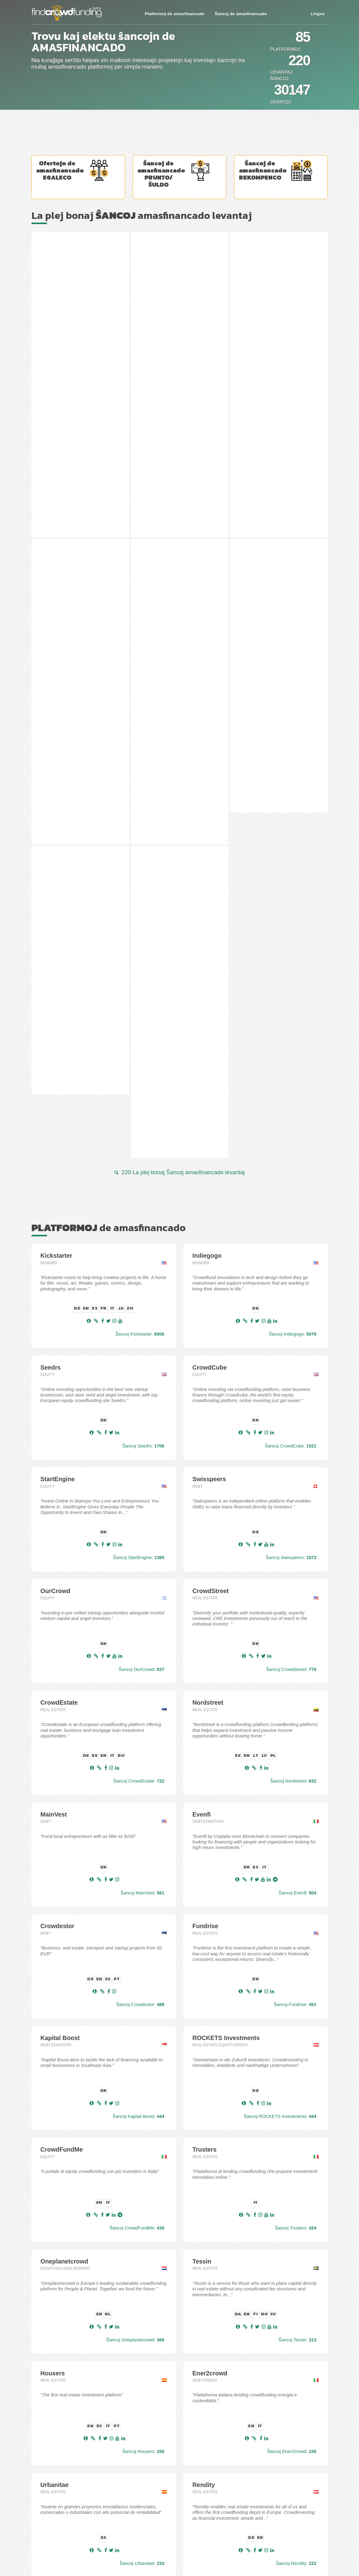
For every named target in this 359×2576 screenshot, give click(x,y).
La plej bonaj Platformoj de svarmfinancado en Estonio (179, 2503)
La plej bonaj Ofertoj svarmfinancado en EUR (72, 2500)
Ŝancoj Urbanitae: (141, 2175)
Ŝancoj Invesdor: (143, 2286)
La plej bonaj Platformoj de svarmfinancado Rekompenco (181, 2480)
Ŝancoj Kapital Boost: (138, 1728)
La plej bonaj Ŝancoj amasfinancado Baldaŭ (71, 2450)
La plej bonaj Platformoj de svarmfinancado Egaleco (177, 2444)
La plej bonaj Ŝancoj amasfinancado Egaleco (72, 2472)
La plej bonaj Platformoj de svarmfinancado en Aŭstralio (180, 2496)
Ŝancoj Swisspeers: (290, 1169)
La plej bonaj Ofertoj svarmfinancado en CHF (72, 2494)
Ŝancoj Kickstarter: (139, 945)
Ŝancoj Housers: (143, 2063)
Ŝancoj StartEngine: (138, 1169)
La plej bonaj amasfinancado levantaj (141, 215)
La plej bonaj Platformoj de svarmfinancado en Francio (179, 2521)
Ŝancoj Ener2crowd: (291, 2063)
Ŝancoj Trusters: (295, 1839)
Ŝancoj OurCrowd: (141, 1281)
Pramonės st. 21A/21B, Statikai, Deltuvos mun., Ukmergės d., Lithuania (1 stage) (176, 476)
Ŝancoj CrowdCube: (290, 1057)
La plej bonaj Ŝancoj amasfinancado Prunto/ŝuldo (75, 2478)
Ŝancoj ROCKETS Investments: (280, 1728)
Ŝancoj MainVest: (143, 1504)
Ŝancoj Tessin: (297, 1951)
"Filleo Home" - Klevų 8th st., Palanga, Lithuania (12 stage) (73, 473)
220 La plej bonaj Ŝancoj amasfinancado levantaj (180, 784)
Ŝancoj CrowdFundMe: (137, 1839)
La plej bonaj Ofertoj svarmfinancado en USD (72, 2519)
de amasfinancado (108, 839)
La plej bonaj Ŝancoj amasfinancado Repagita (72, 2462)
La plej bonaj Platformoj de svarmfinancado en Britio (177, 2533)
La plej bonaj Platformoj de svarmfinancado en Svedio (179, 2552)
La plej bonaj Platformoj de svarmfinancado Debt (174, 2462)
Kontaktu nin (42, 2529)
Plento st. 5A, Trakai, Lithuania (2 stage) (178, 293)
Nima (42, 650)
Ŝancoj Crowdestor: (140, 1616)
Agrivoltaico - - (254, 470)
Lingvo (317, 13)
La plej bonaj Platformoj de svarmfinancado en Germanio (181, 2527)
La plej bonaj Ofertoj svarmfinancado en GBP (72, 2507)
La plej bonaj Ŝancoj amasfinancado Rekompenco (76, 2484)
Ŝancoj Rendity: (296, 2175)
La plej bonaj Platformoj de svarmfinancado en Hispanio (180, 2509)
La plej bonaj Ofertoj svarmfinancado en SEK (72, 2513)
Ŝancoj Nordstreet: (293, 1392)
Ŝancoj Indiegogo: (292, 945)
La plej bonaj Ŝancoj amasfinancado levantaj (71, 2444)
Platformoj (285, 49)
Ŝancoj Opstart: (296, 2286)
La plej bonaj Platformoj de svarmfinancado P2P (174, 2468)
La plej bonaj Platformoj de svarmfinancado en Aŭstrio (179, 2490)
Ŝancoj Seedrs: (143, 1057)
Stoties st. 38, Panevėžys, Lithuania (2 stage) (69, 293)
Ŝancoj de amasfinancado (241, 13)
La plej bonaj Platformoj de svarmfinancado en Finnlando (181, 2515)
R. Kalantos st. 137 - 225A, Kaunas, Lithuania (269, 293)
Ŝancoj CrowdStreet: (291, 1281)
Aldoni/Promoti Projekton (53, 2536)
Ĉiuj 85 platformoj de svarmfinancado (179, 2314)
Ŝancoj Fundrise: (294, 1616)
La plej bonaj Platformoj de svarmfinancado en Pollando (180, 2546)
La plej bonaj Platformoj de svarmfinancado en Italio (177, 2540)
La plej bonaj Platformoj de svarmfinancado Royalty (177, 2474)
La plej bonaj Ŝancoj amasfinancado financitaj (72, 2456)
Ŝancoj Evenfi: (297, 1504)
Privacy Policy (44, 2543)
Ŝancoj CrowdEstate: (138, 1392)
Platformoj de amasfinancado (175, 13)
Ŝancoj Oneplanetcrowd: (135, 1951)
